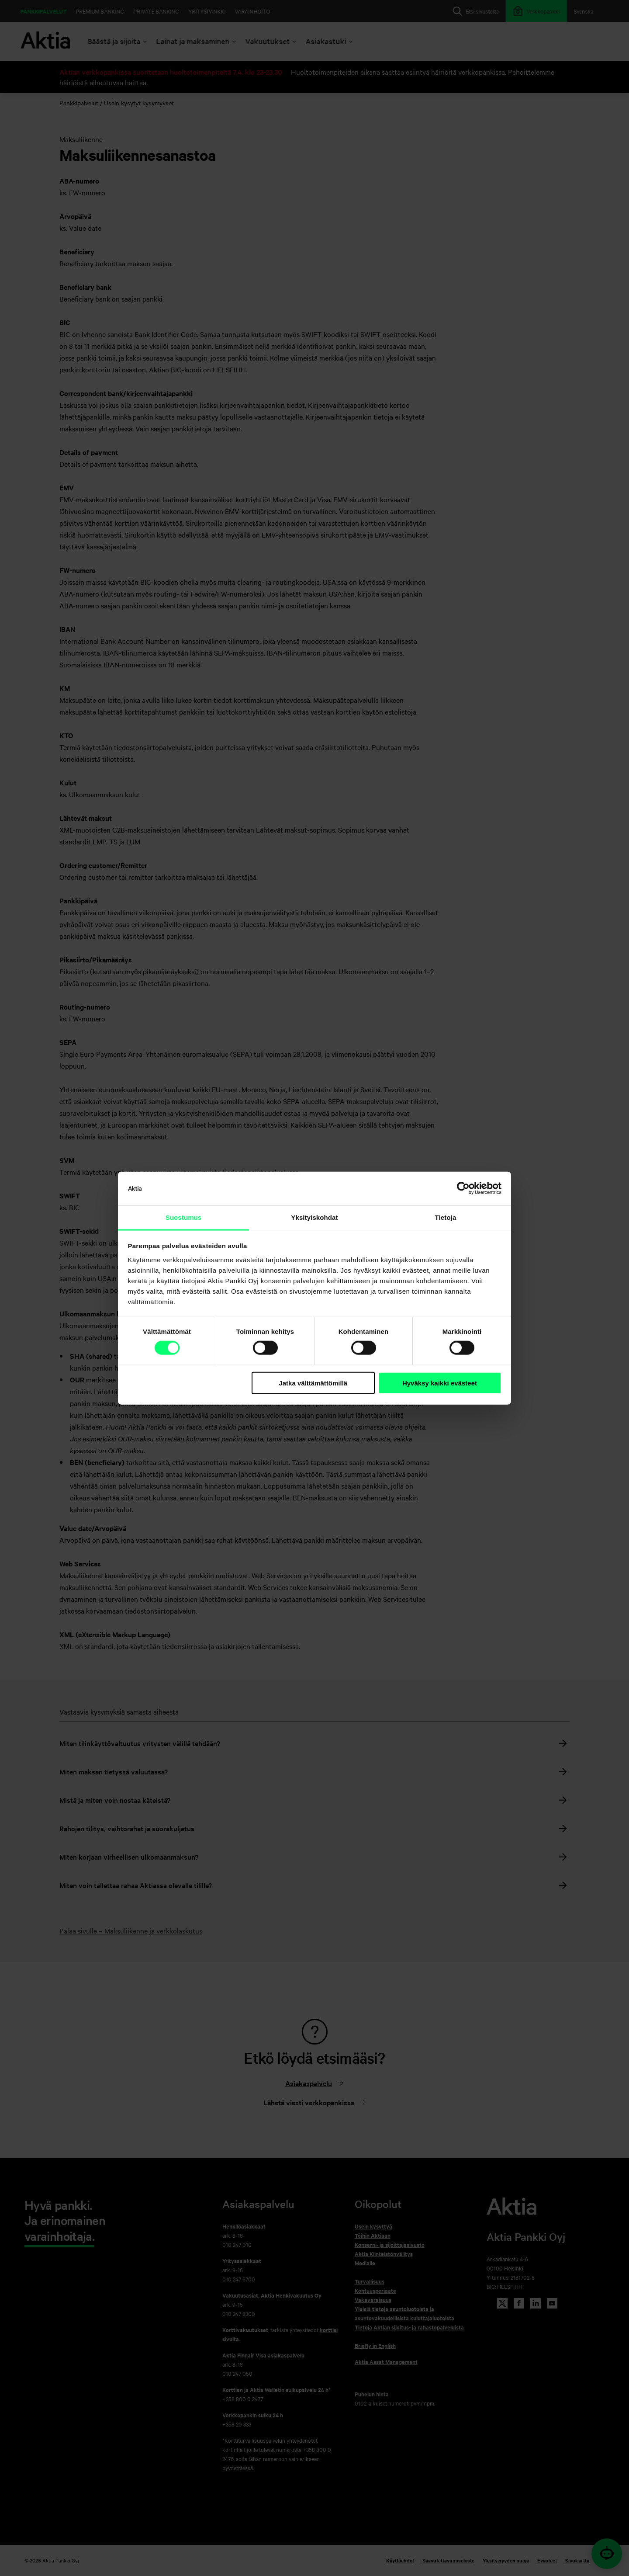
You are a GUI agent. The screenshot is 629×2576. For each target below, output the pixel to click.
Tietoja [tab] (445, 1217)
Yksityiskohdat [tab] (314, 1217)
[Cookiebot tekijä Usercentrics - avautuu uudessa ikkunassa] (463, 1188)
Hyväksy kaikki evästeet (439, 1383)
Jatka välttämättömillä (313, 1383)
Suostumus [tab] (184, 1217)
